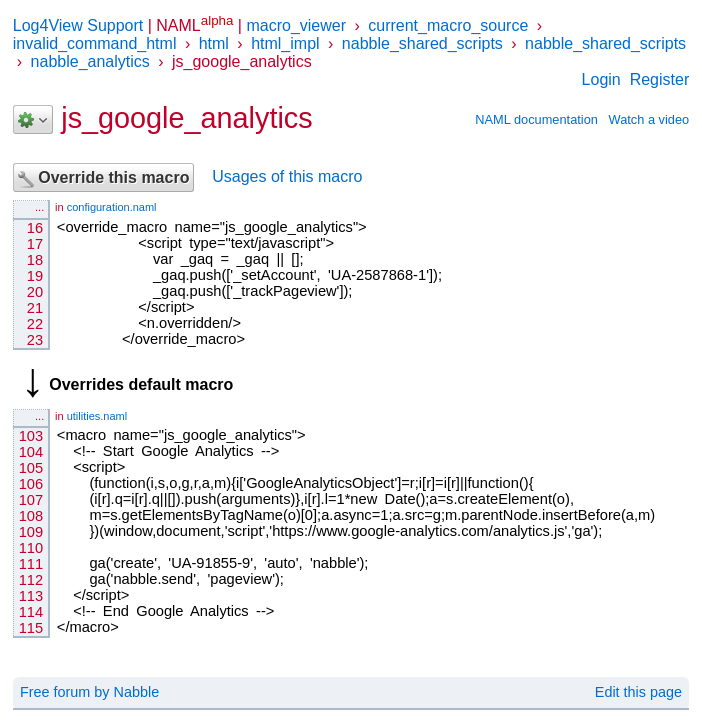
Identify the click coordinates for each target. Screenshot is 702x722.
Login (601, 79)
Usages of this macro (287, 177)
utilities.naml (97, 416)
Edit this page (638, 692)
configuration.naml (112, 207)
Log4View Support (78, 25)
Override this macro (104, 179)
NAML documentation (536, 119)
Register (660, 79)
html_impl (285, 43)
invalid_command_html (95, 43)
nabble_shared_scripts (422, 43)
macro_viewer (296, 25)
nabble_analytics (90, 61)
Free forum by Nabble (89, 692)
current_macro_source (448, 25)
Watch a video (649, 119)
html (214, 43)
